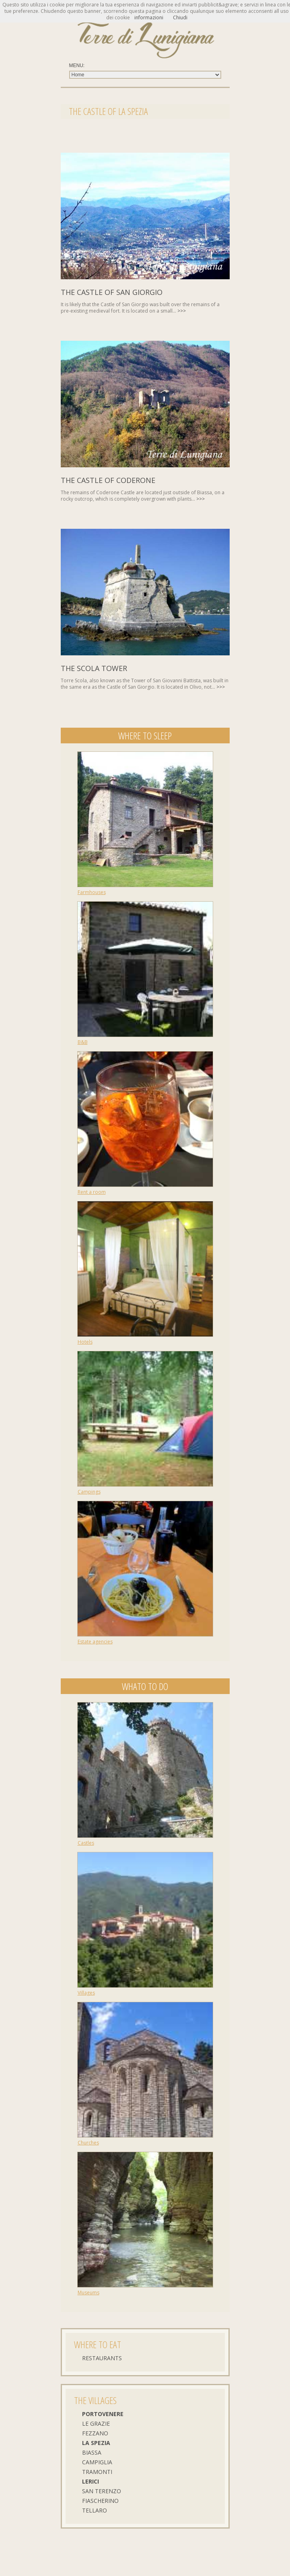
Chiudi (180, 17)
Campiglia (97, 2462)
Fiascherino (100, 2500)
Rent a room (92, 1192)
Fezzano (95, 2433)
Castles (86, 1842)
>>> (181, 310)
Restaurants (102, 2358)
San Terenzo (101, 2491)
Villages (86, 1992)
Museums (88, 2292)
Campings (89, 1491)
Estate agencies (95, 1641)
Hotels (85, 1341)
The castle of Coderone (108, 480)
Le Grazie (96, 2423)
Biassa (91, 2452)
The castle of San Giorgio (111, 292)
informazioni (148, 17)
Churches (88, 2142)
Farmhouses (92, 892)
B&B (83, 1042)
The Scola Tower (94, 668)
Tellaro (94, 2510)
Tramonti (97, 2472)
